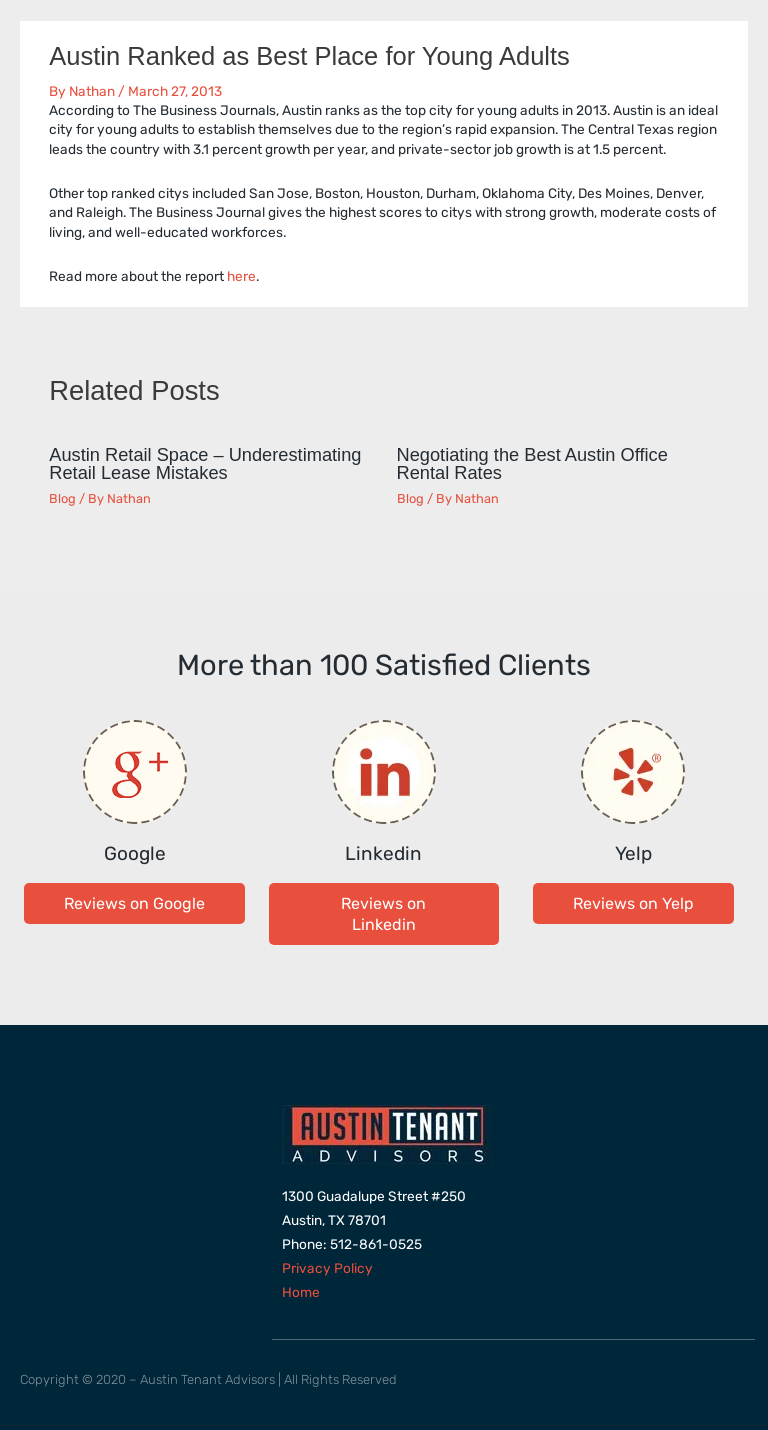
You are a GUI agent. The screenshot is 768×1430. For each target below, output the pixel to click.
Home (301, 1292)
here (241, 276)
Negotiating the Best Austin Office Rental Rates (532, 463)
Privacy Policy (327, 1268)
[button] (134, 903)
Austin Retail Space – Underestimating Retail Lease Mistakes (205, 463)
